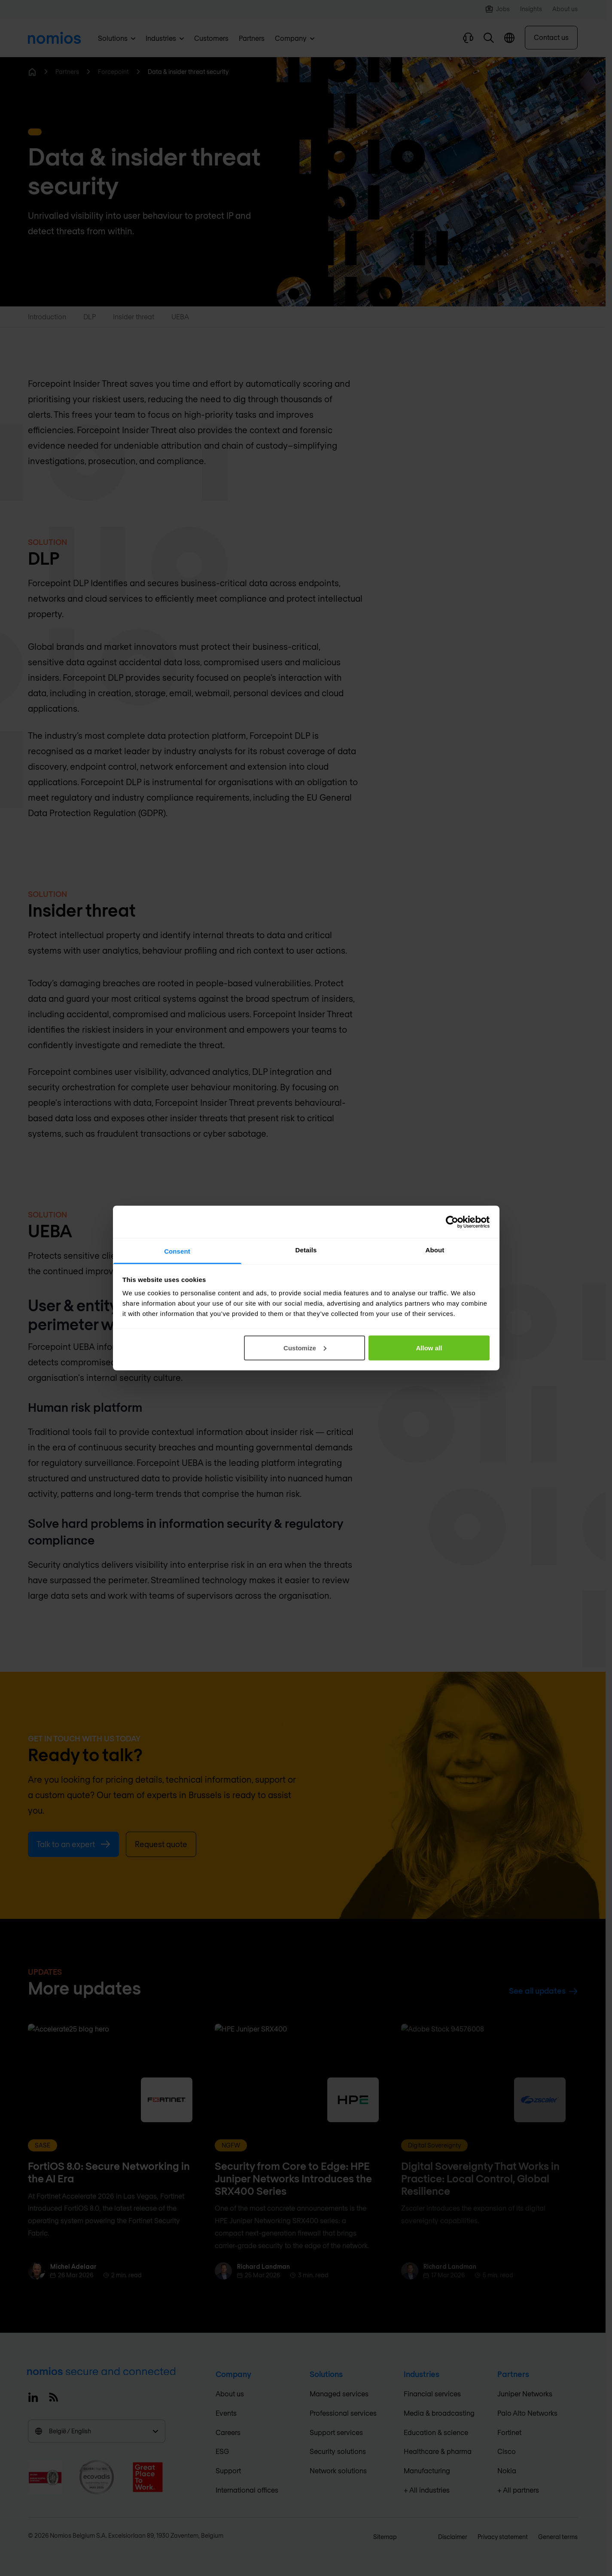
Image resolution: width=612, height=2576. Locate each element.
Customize (304, 1347)
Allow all (429, 1347)
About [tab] (435, 1250)
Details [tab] (306, 1250)
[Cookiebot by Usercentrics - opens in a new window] (452, 1221)
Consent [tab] (177, 1251)
